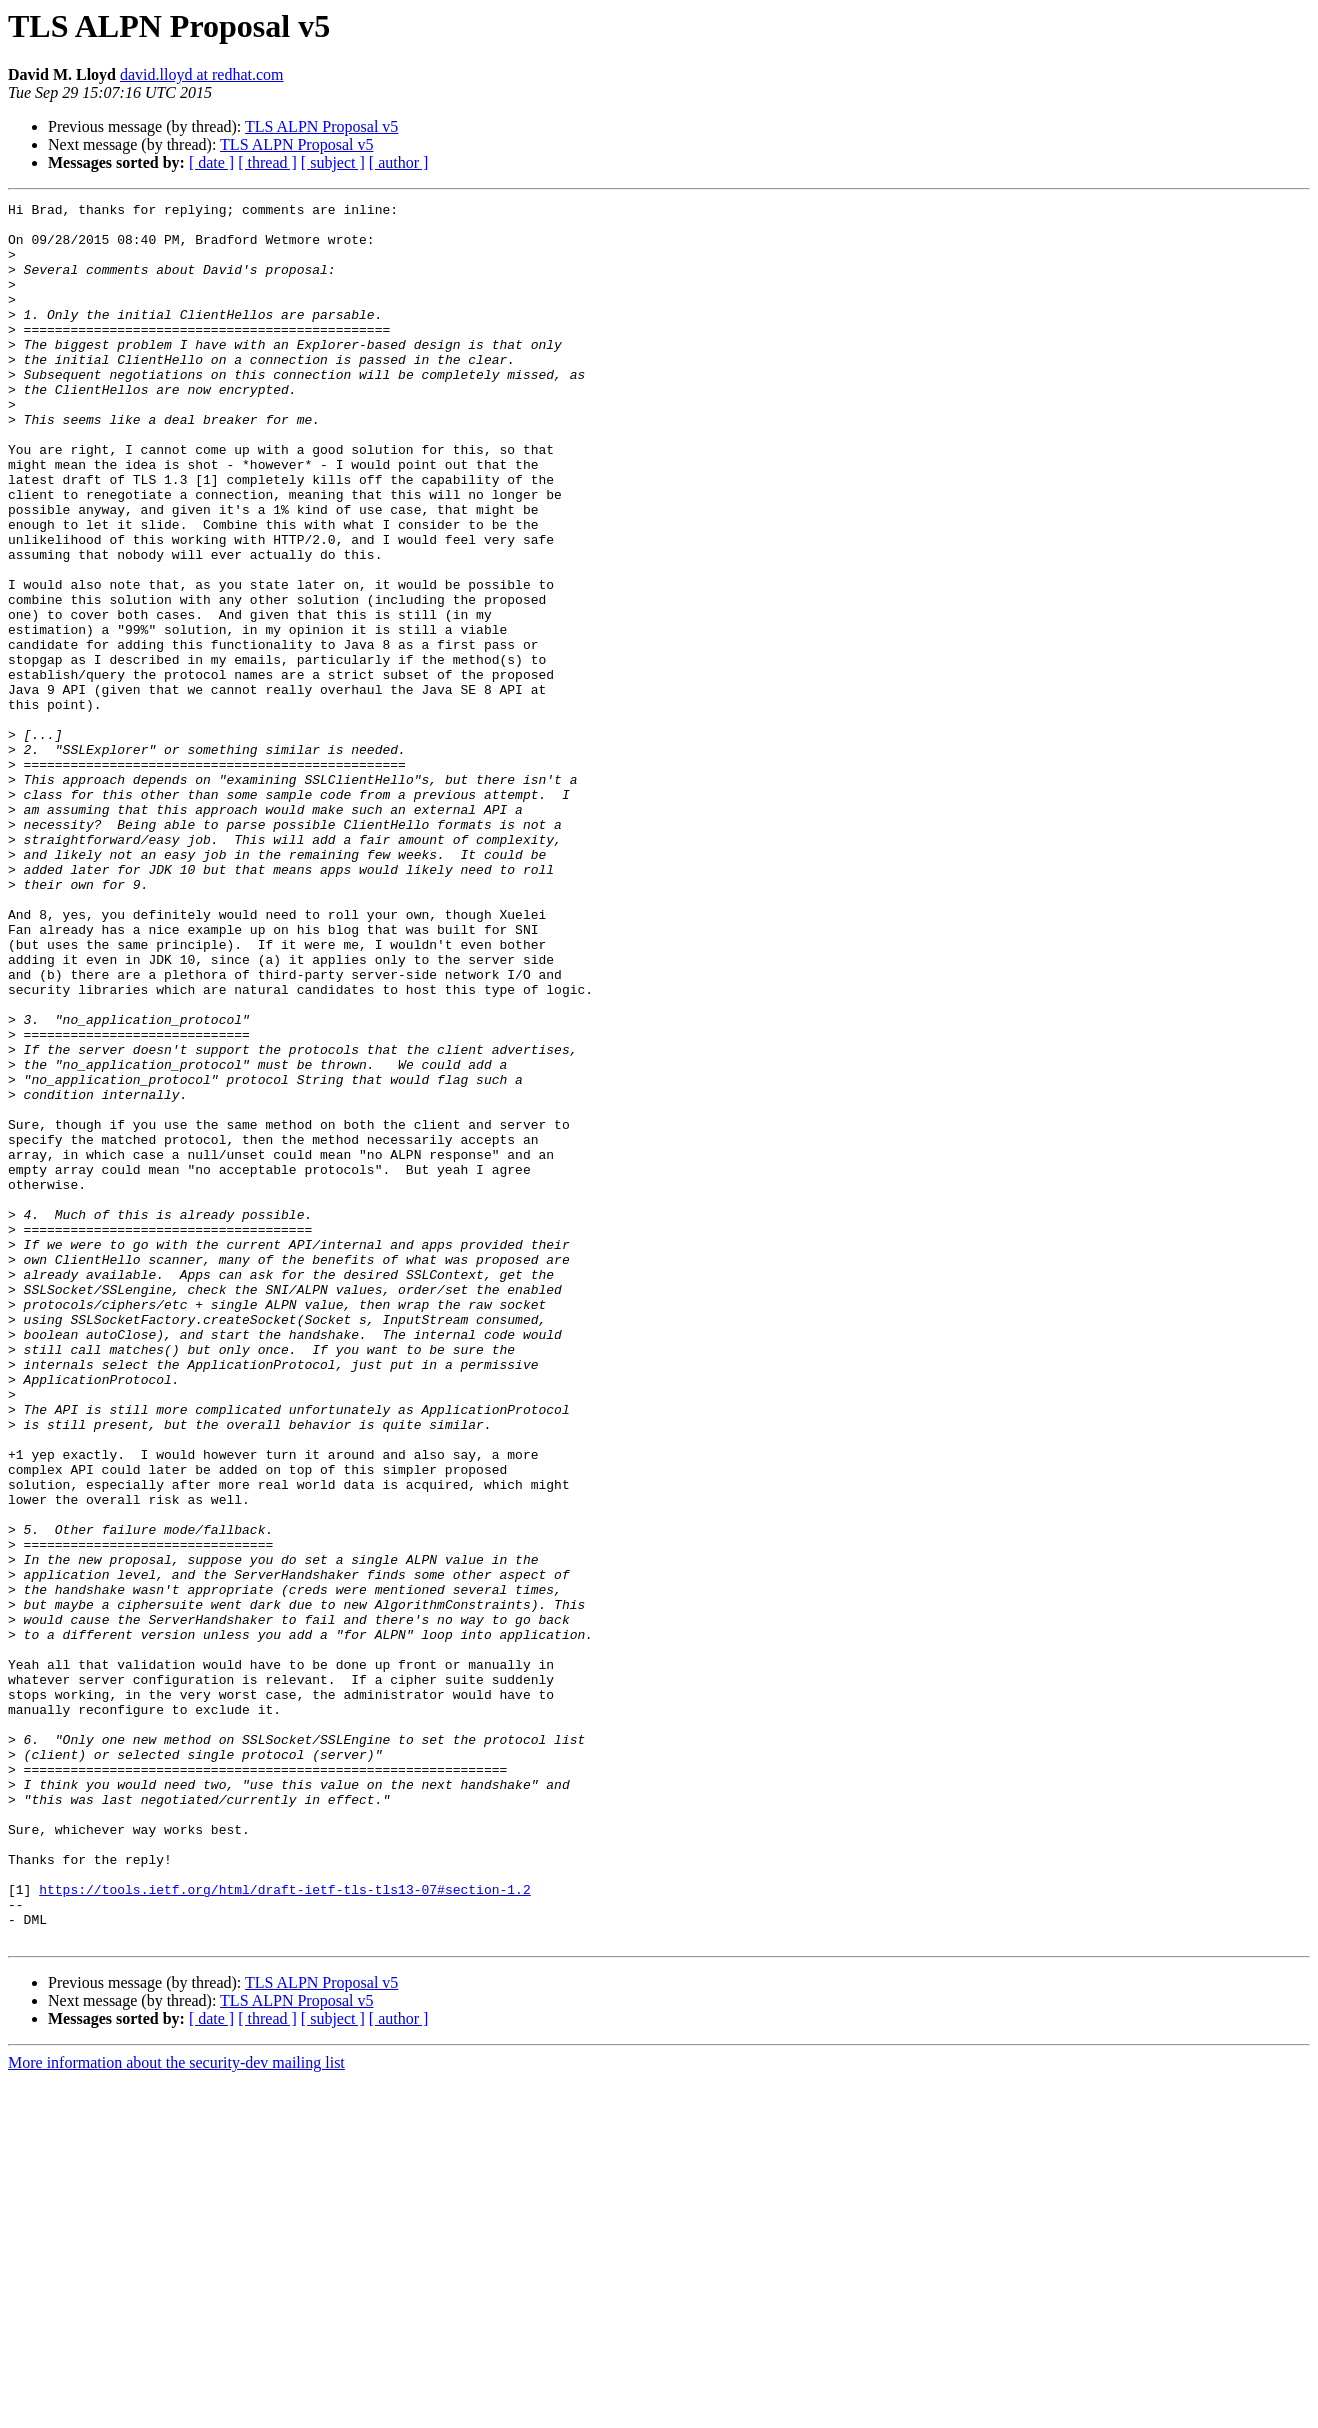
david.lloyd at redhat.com (202, 74)
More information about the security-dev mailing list (176, 2410)
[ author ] (399, 162)
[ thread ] (267, 162)
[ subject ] (333, 162)
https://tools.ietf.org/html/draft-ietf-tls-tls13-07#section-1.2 (284, 2228)
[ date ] (211, 162)
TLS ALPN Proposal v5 (321, 126)
